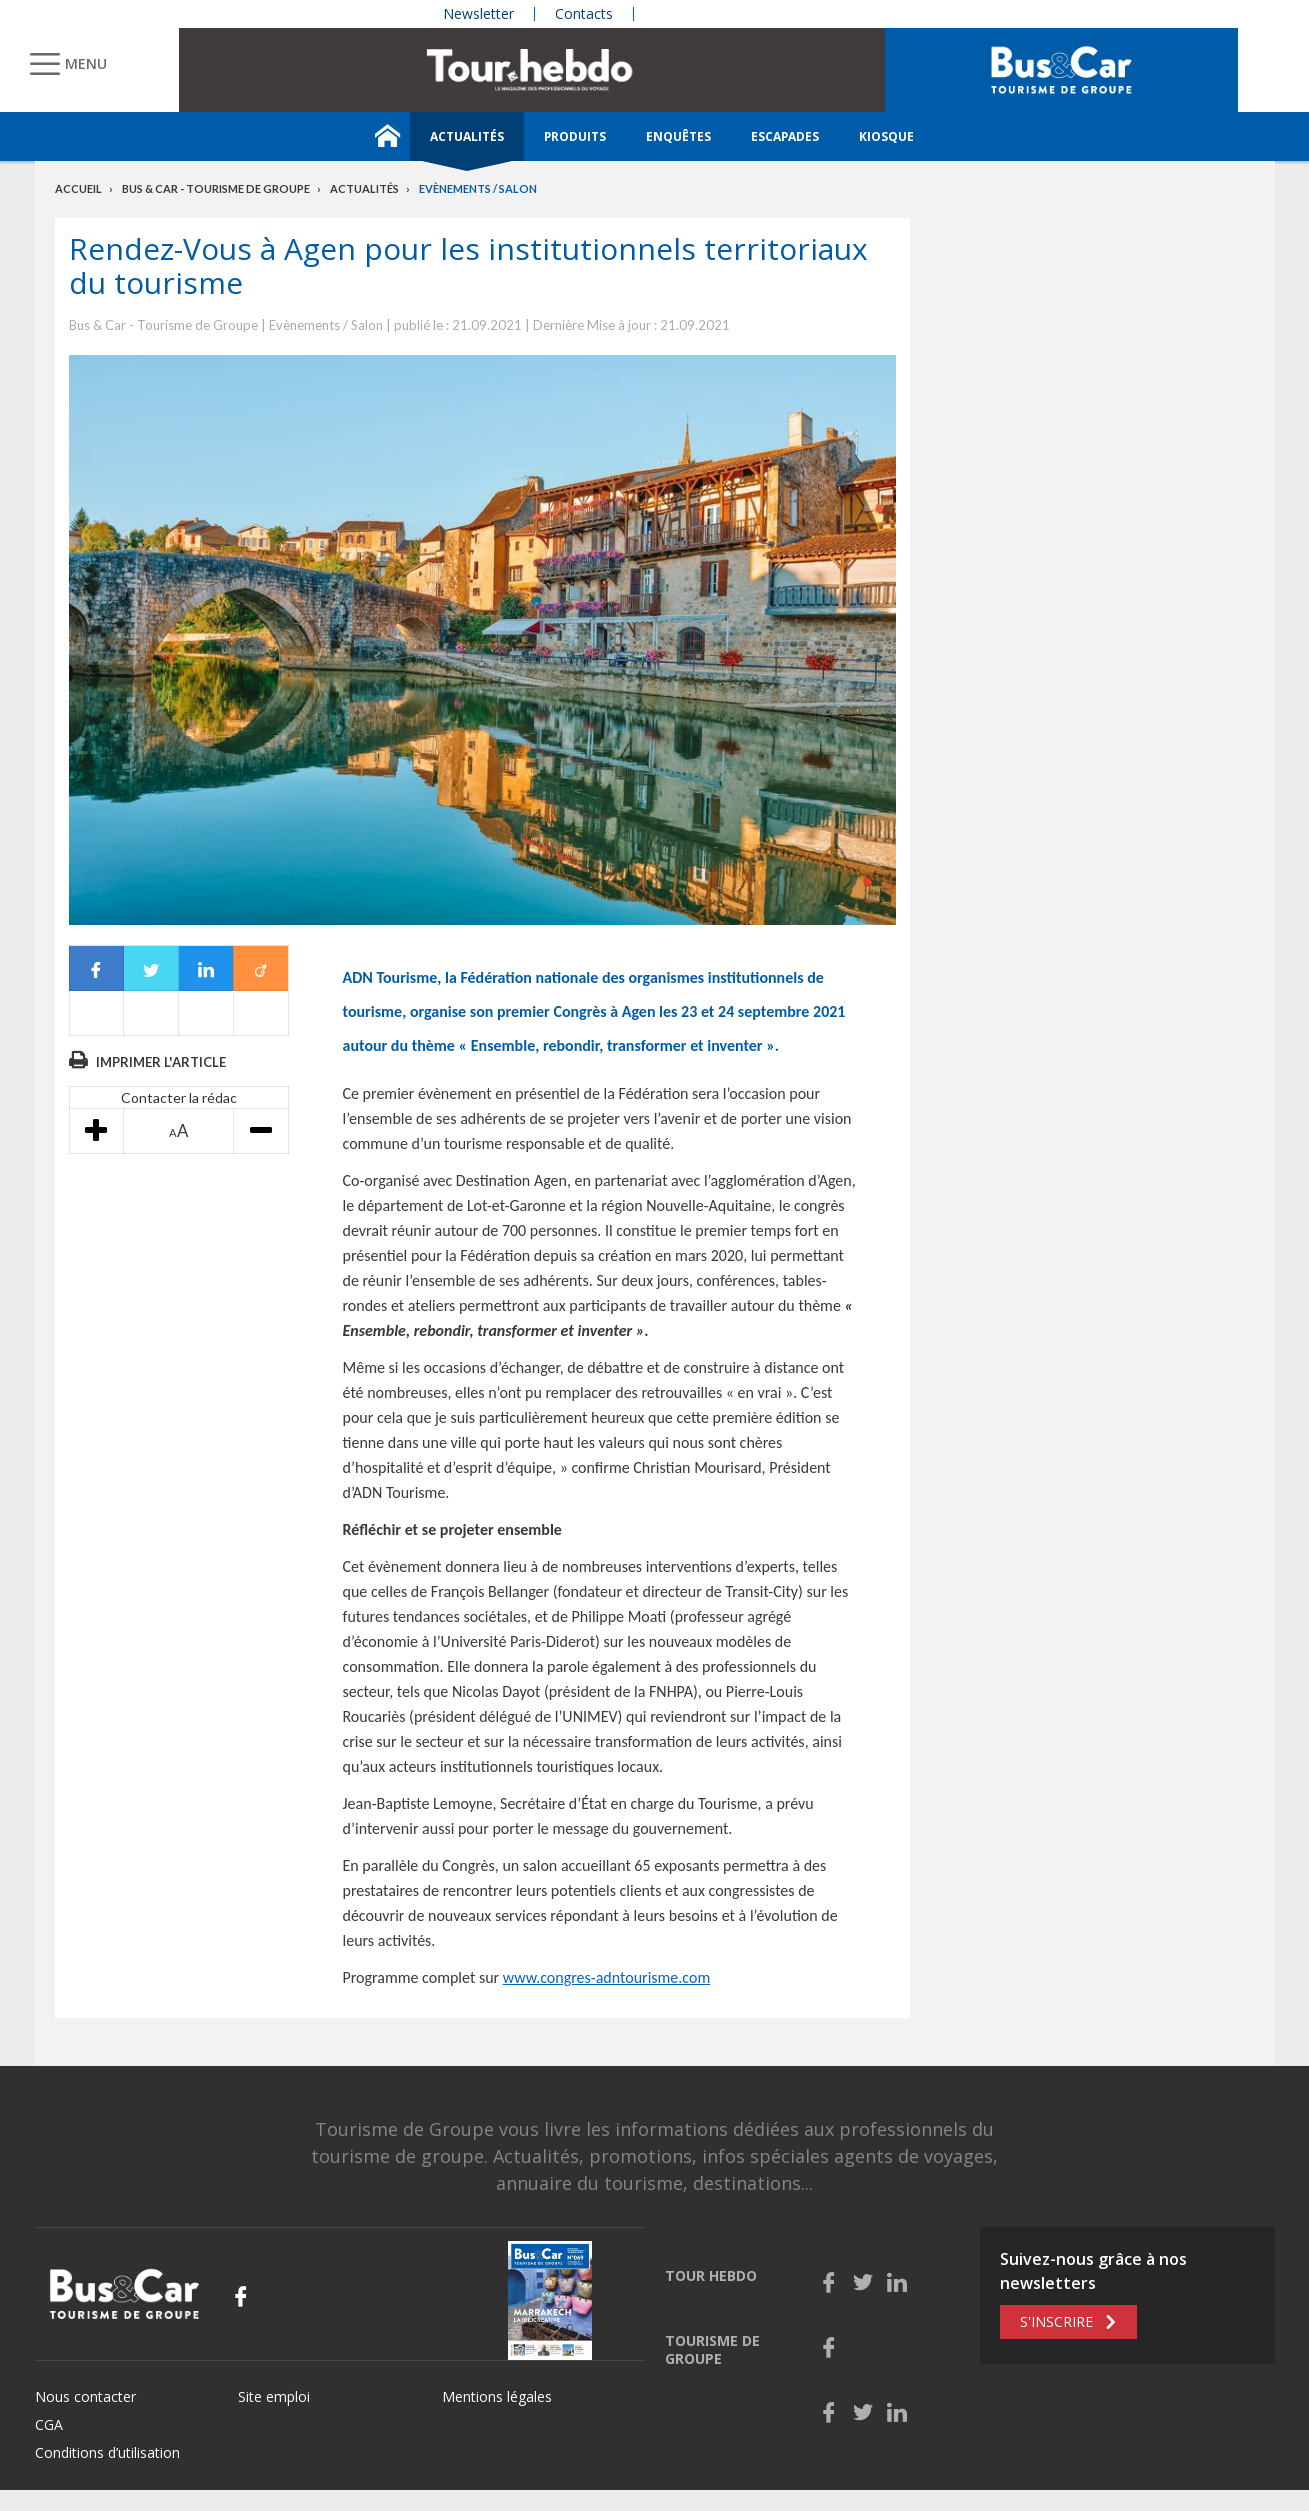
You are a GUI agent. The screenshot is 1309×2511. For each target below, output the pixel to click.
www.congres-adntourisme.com (606, 1977)
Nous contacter (85, 2396)
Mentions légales (497, 2396)
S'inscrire (1056, 2321)
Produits (575, 136)
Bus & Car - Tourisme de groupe (216, 188)
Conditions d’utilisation (107, 2452)
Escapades (785, 136)
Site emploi (274, 2396)
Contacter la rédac (179, 1097)
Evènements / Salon (478, 188)
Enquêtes (678, 136)
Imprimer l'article (161, 1062)
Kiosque (886, 136)
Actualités (467, 136)
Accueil (78, 188)
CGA (49, 2424)
